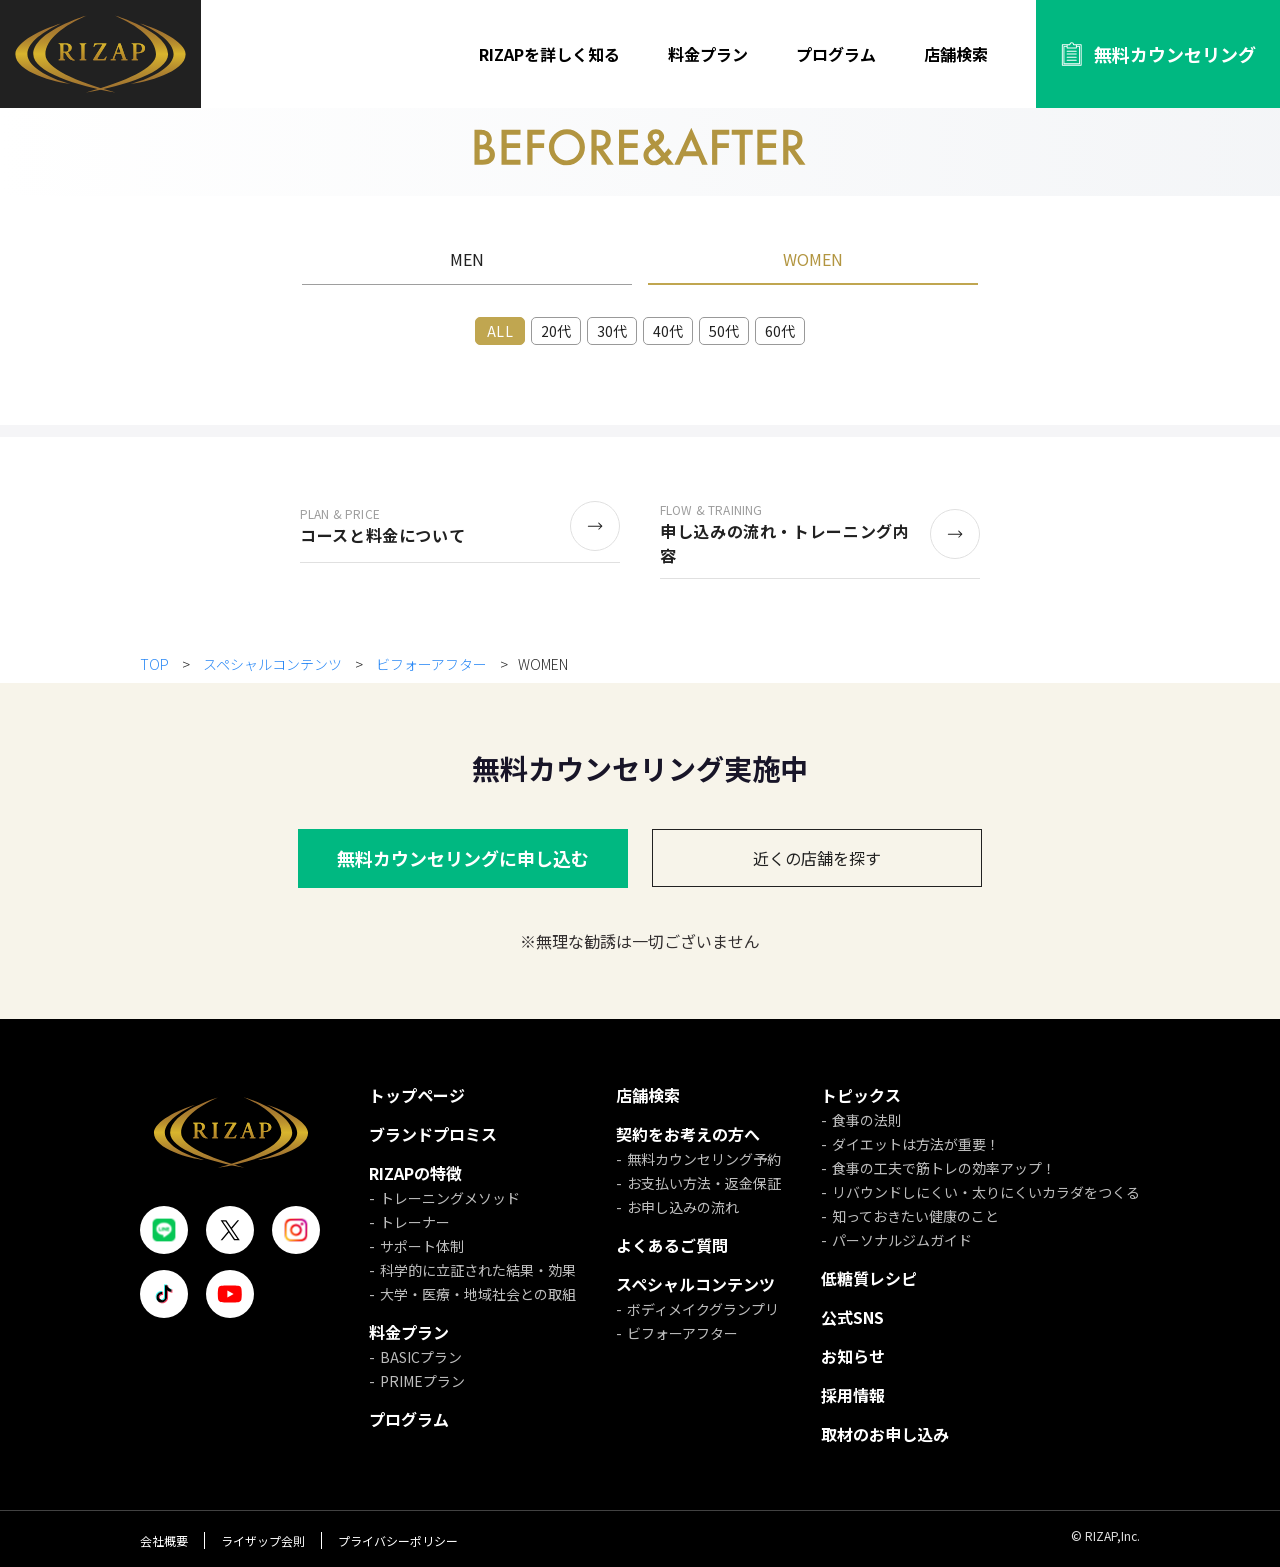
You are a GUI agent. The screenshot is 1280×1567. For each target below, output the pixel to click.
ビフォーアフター (431, 664)
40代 (668, 331)
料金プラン (708, 54)
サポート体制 (422, 1246)
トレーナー (415, 1222)
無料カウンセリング (1175, 54)
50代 (724, 331)
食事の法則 (867, 1120)
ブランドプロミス (433, 1134)
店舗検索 (956, 54)
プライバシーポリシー (398, 1540)
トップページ (417, 1095)
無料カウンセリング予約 (704, 1159)
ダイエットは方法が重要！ (916, 1144)
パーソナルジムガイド (902, 1240)
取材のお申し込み (885, 1434)
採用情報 (853, 1395)
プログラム (836, 54)
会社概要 (164, 1540)
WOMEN (813, 259)
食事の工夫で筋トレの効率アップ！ (944, 1168)
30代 (612, 331)
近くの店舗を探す (817, 858)
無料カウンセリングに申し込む (463, 858)
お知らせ (853, 1356)
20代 (556, 331)
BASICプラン (421, 1357)
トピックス (861, 1095)
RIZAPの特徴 (415, 1173)
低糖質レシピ (869, 1278)
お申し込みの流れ (683, 1207)
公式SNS (852, 1317)
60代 (780, 331)
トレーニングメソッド (450, 1198)
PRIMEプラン (422, 1381)
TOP (156, 664)
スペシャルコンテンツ (272, 664)
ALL (499, 331)
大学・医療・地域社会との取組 (478, 1294)
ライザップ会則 (263, 1540)
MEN (467, 259)
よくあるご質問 (672, 1245)
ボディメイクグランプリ (703, 1309)
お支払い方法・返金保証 (704, 1183)
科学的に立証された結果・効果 (478, 1270)
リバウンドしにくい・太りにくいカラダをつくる (986, 1192)
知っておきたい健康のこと (915, 1216)
